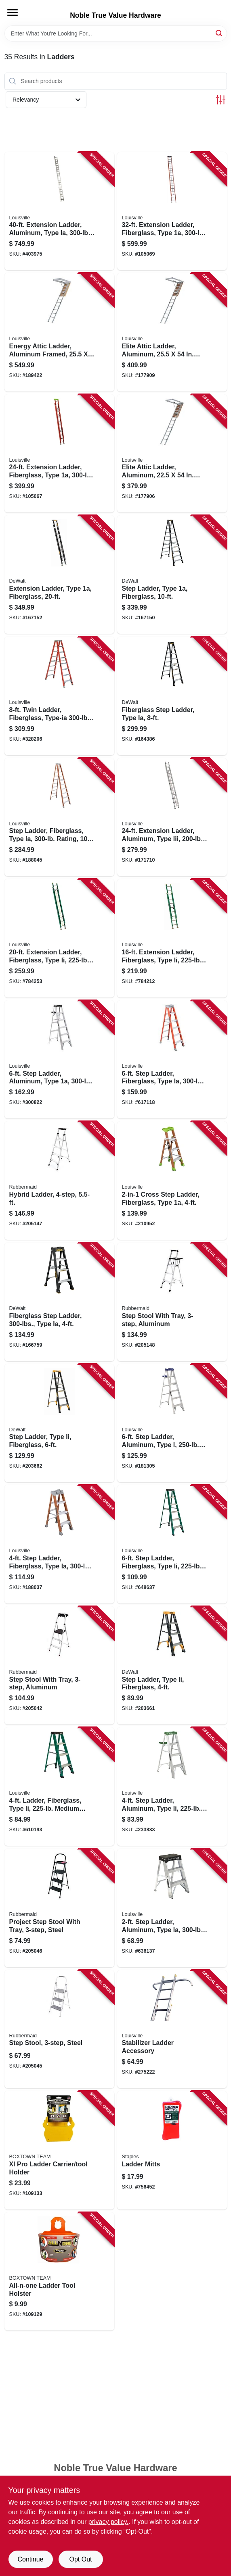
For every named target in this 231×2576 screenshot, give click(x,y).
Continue (30, 2559)
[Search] (219, 33)
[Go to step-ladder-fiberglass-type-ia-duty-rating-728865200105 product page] (59, 1544)
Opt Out (80, 2559)
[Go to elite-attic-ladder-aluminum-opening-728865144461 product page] (172, 453)
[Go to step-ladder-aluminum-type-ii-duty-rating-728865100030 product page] (172, 1786)
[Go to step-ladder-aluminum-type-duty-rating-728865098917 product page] (172, 1423)
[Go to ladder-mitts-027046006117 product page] (172, 2150)
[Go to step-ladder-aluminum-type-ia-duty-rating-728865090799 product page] (172, 1908)
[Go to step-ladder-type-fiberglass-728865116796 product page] (172, 574)
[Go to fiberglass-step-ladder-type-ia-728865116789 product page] (172, 696)
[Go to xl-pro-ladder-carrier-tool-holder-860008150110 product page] (59, 2150)
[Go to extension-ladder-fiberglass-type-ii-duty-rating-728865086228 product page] (172, 938)
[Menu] (12, 12)
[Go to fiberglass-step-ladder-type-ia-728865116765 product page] (59, 1302)
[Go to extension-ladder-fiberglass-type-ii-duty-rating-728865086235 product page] (59, 938)
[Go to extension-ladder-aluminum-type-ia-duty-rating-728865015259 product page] (59, 211)
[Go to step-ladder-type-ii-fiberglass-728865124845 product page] (59, 1423)
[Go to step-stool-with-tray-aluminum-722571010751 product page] (59, 1665)
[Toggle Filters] (220, 99)
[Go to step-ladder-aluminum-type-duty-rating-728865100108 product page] (59, 1059)
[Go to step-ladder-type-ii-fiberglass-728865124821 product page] (172, 1665)
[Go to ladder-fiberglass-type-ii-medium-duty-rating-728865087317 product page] (59, 1786)
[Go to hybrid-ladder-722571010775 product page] (59, 1180)
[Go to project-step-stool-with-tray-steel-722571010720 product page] (59, 1908)
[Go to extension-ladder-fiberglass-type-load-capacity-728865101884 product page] (172, 211)
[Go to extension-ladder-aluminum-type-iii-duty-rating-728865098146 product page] (172, 817)
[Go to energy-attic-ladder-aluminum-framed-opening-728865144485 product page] (59, 332)
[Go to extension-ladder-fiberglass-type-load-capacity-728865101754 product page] (59, 453)
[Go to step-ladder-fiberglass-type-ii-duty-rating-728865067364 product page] (172, 1544)
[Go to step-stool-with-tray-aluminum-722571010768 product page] (172, 1302)
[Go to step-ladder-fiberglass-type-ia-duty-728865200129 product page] (172, 1059)
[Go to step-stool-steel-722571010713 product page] (59, 2029)
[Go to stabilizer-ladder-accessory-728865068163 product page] (172, 2029)
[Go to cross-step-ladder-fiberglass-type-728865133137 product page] (172, 1180)
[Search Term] (115, 33)
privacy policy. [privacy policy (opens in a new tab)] (108, 2521)
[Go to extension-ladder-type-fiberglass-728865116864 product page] (59, 574)
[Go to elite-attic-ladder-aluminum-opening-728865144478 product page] (172, 332)
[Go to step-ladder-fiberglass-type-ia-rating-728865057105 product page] (59, 817)
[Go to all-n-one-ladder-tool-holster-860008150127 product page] (59, 2271)
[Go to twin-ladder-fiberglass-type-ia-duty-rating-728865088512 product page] (59, 696)
